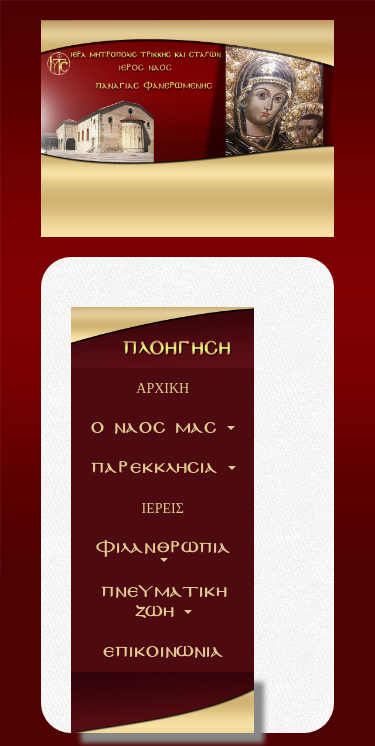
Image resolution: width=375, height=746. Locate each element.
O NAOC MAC (162, 428)
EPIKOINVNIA (162, 652)
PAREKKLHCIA (163, 468)
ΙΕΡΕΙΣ (163, 508)
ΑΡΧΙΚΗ (162, 388)
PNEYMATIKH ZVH (163, 602)
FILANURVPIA (162, 550)
